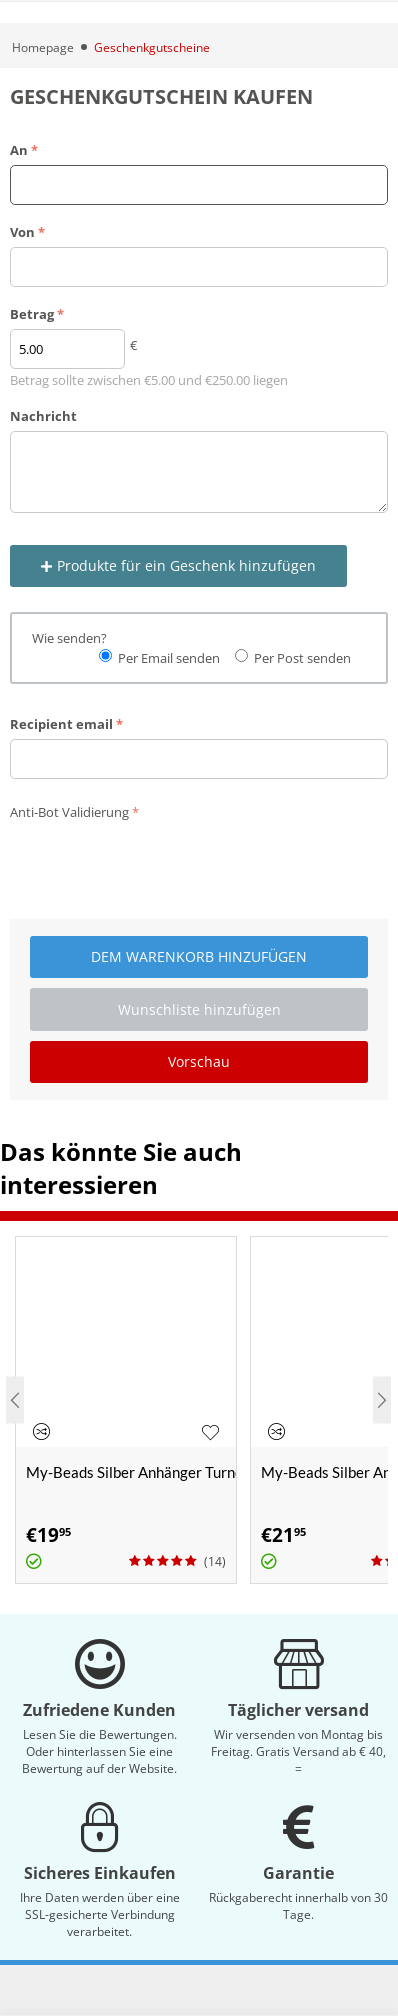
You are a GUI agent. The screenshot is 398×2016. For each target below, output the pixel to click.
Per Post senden (302, 658)
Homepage (43, 47)
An (19, 150)
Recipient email (61, 724)
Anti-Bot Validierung (69, 812)
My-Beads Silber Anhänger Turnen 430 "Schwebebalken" (131, 1472)
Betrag (32, 314)
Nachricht (43, 416)
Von (22, 232)
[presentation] (162, 865)
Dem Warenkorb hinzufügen (199, 956)
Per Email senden (169, 658)
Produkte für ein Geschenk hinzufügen (178, 565)
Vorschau (199, 1061)
